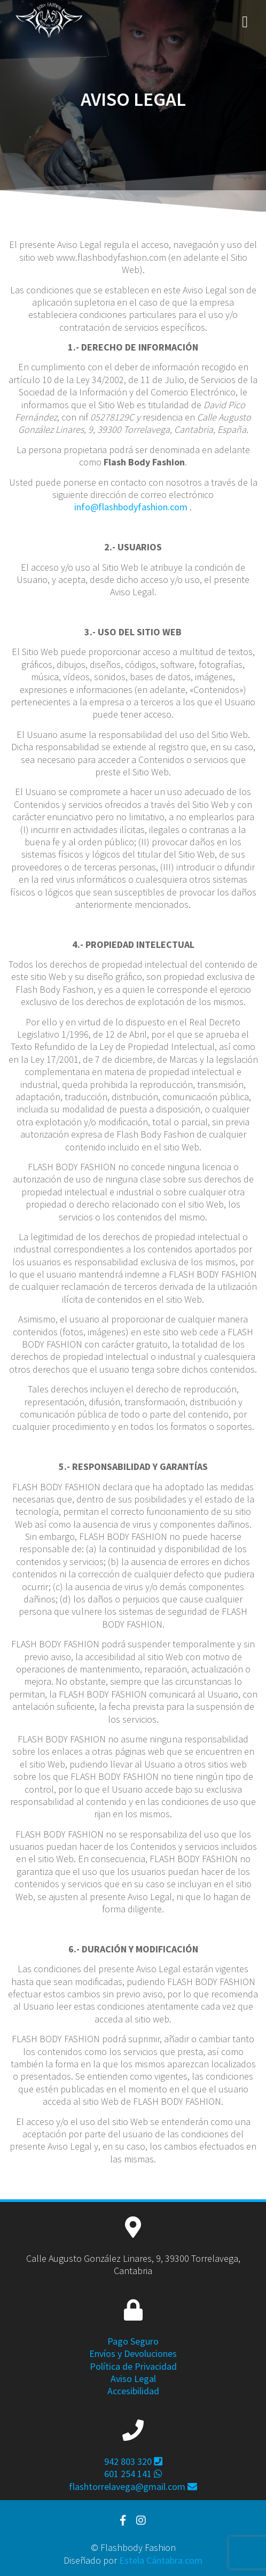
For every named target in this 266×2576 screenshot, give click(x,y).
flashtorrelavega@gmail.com (133, 2486)
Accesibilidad (133, 2391)
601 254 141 (133, 2474)
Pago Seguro (133, 2341)
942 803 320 (133, 2461)
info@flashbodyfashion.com (130, 507)
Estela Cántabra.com (160, 2560)
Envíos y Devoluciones (133, 2353)
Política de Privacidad (133, 2366)
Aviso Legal (133, 2378)
